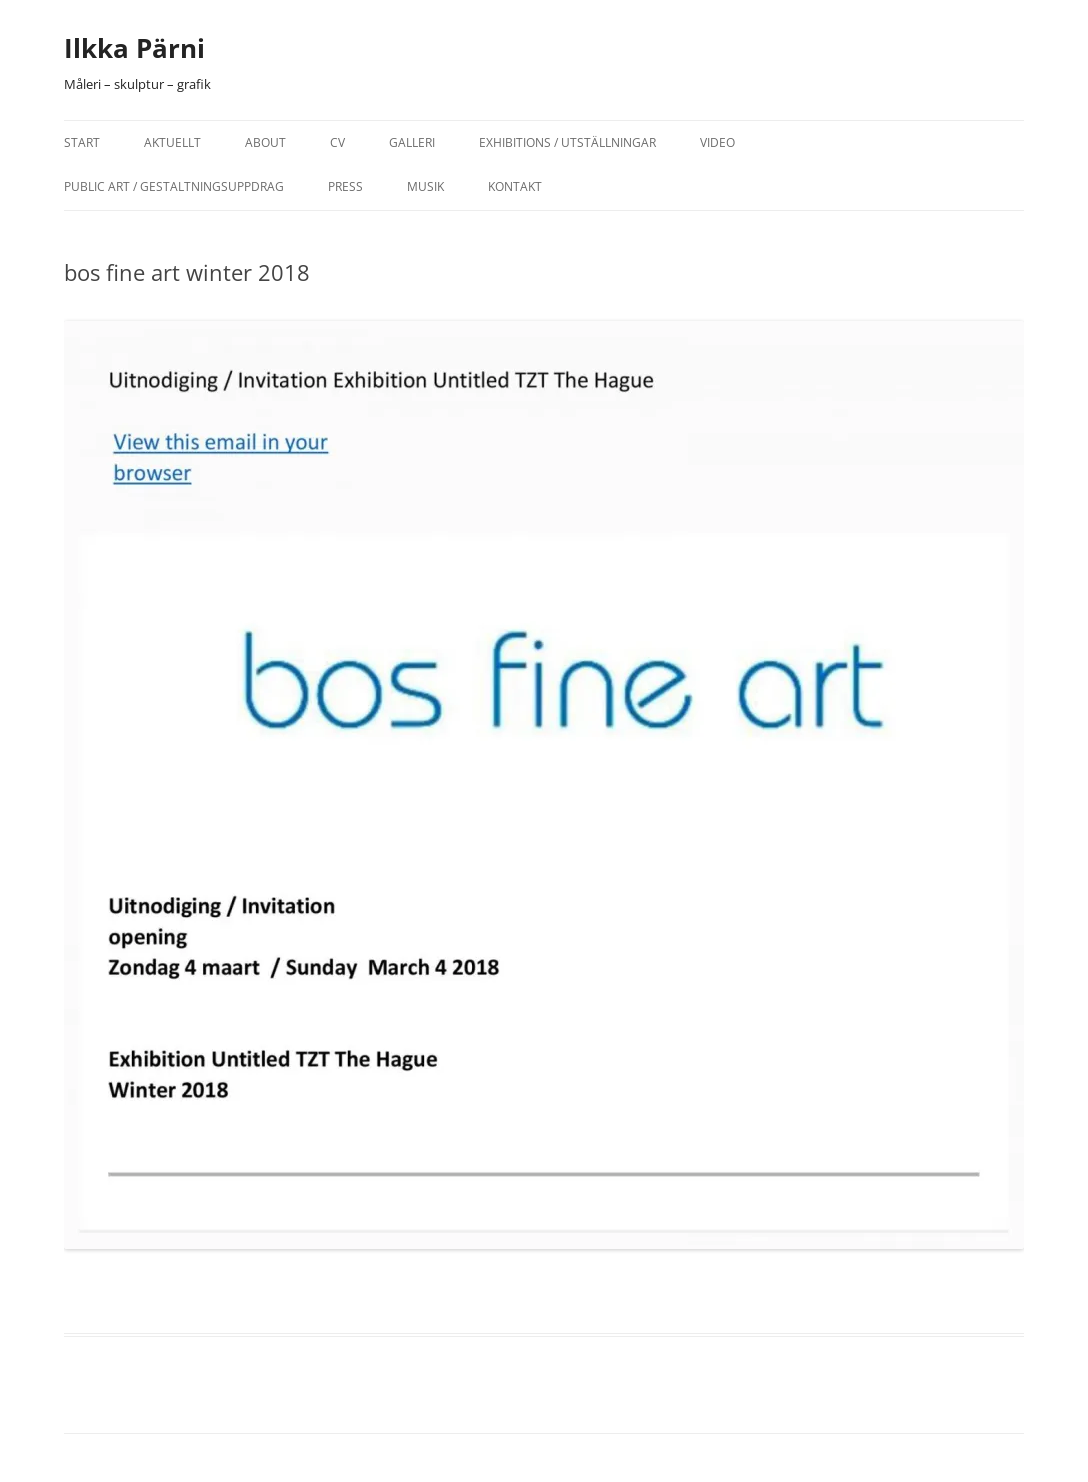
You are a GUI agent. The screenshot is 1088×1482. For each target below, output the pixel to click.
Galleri (412, 142)
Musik (425, 186)
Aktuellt (172, 142)
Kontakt (515, 186)
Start (82, 142)
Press (345, 186)
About (265, 142)
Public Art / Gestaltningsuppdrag (174, 186)
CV (337, 142)
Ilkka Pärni (134, 48)
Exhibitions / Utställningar (567, 142)
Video (717, 142)
